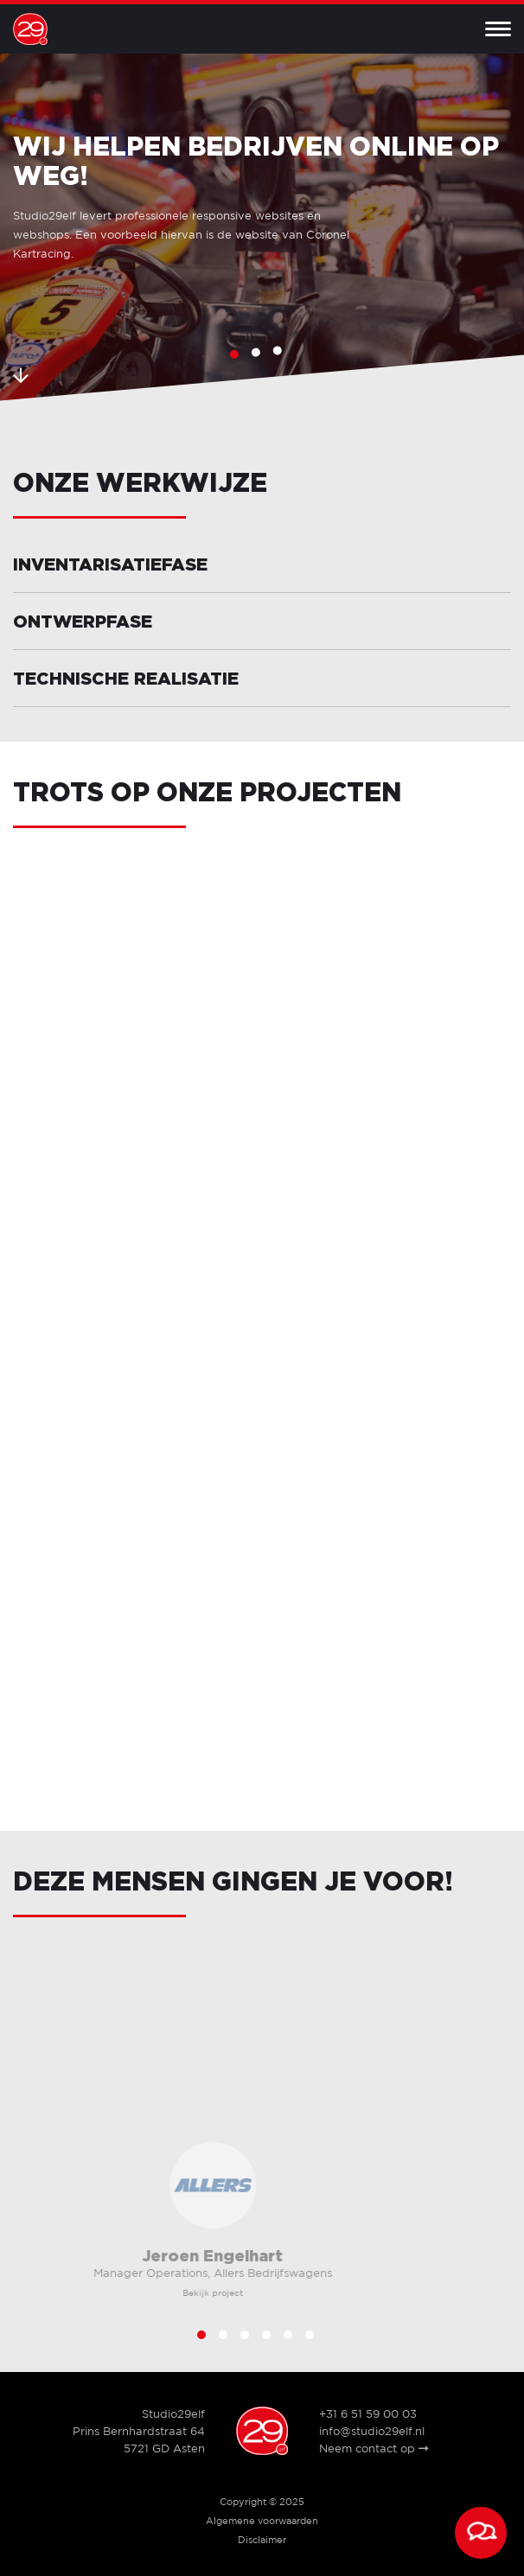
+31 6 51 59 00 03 (368, 2415)
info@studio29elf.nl (372, 2432)
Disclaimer (262, 2540)
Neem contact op (373, 2449)
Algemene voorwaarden (262, 2521)
